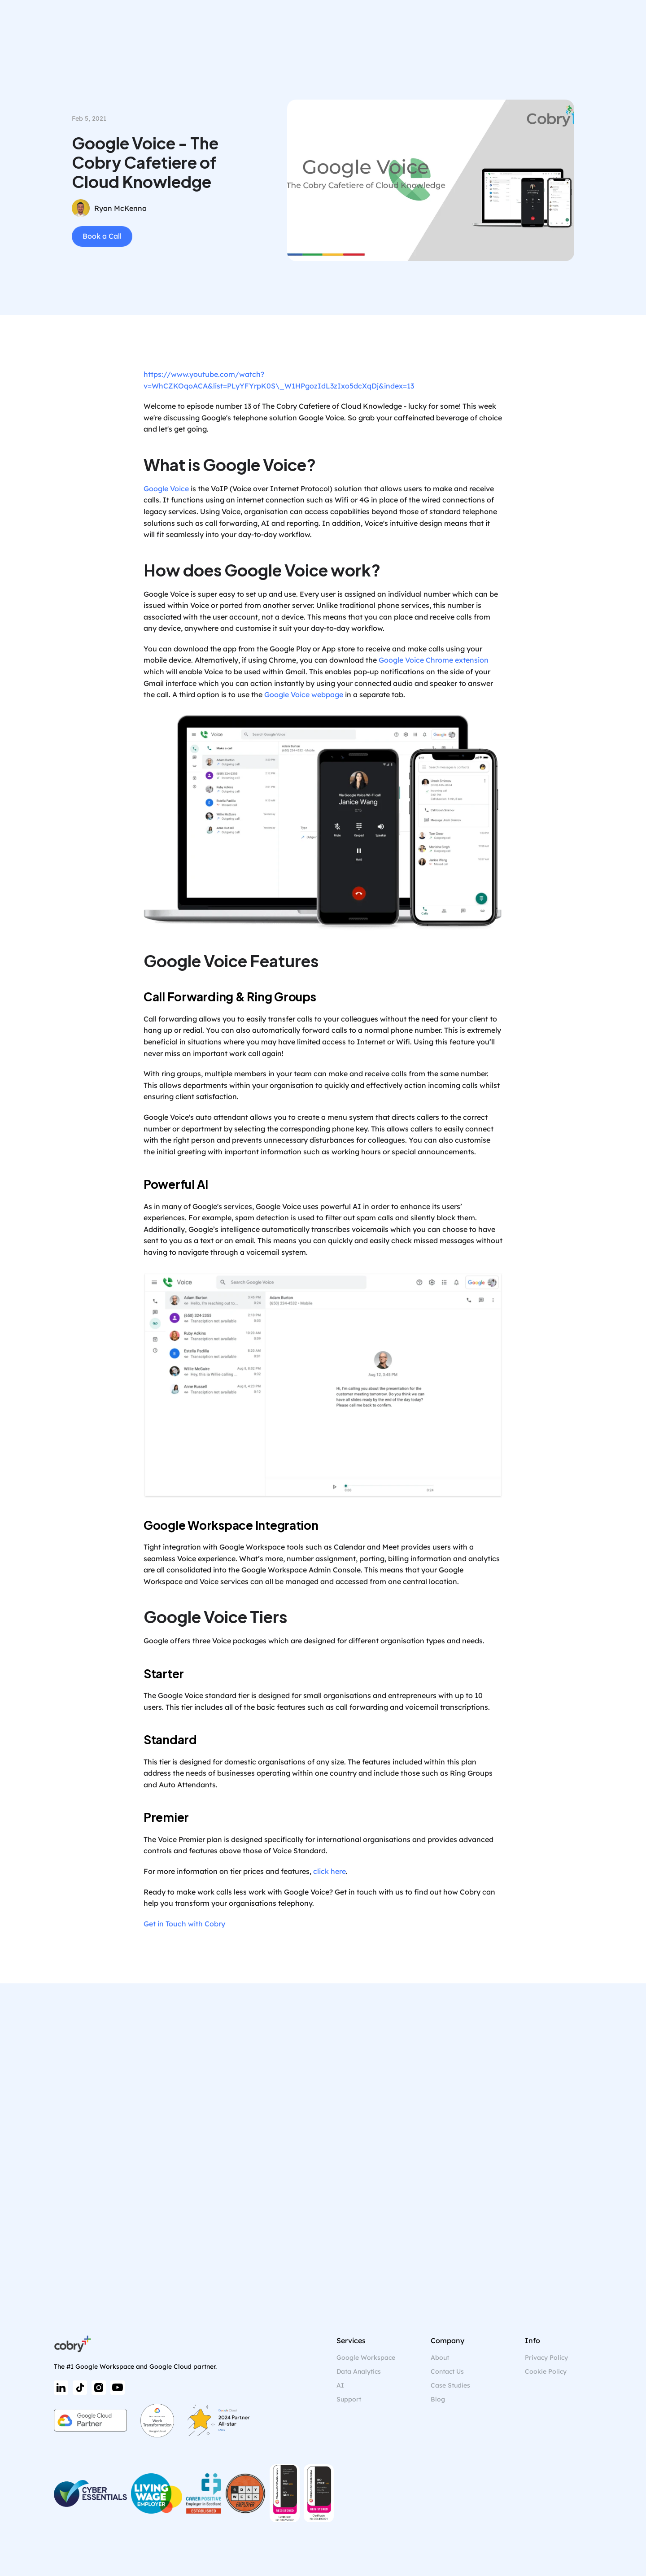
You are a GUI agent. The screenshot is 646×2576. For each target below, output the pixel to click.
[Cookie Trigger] (546, 2371)
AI (340, 2385)
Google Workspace (365, 2357)
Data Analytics (358, 2371)
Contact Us (447, 2371)
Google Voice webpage (303, 694)
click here (329, 1871)
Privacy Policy (546, 2357)
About (440, 2357)
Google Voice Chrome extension (434, 659)
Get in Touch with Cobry (184, 1923)
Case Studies (450, 2385)
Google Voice (166, 488)
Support (348, 2399)
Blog (438, 2399)
